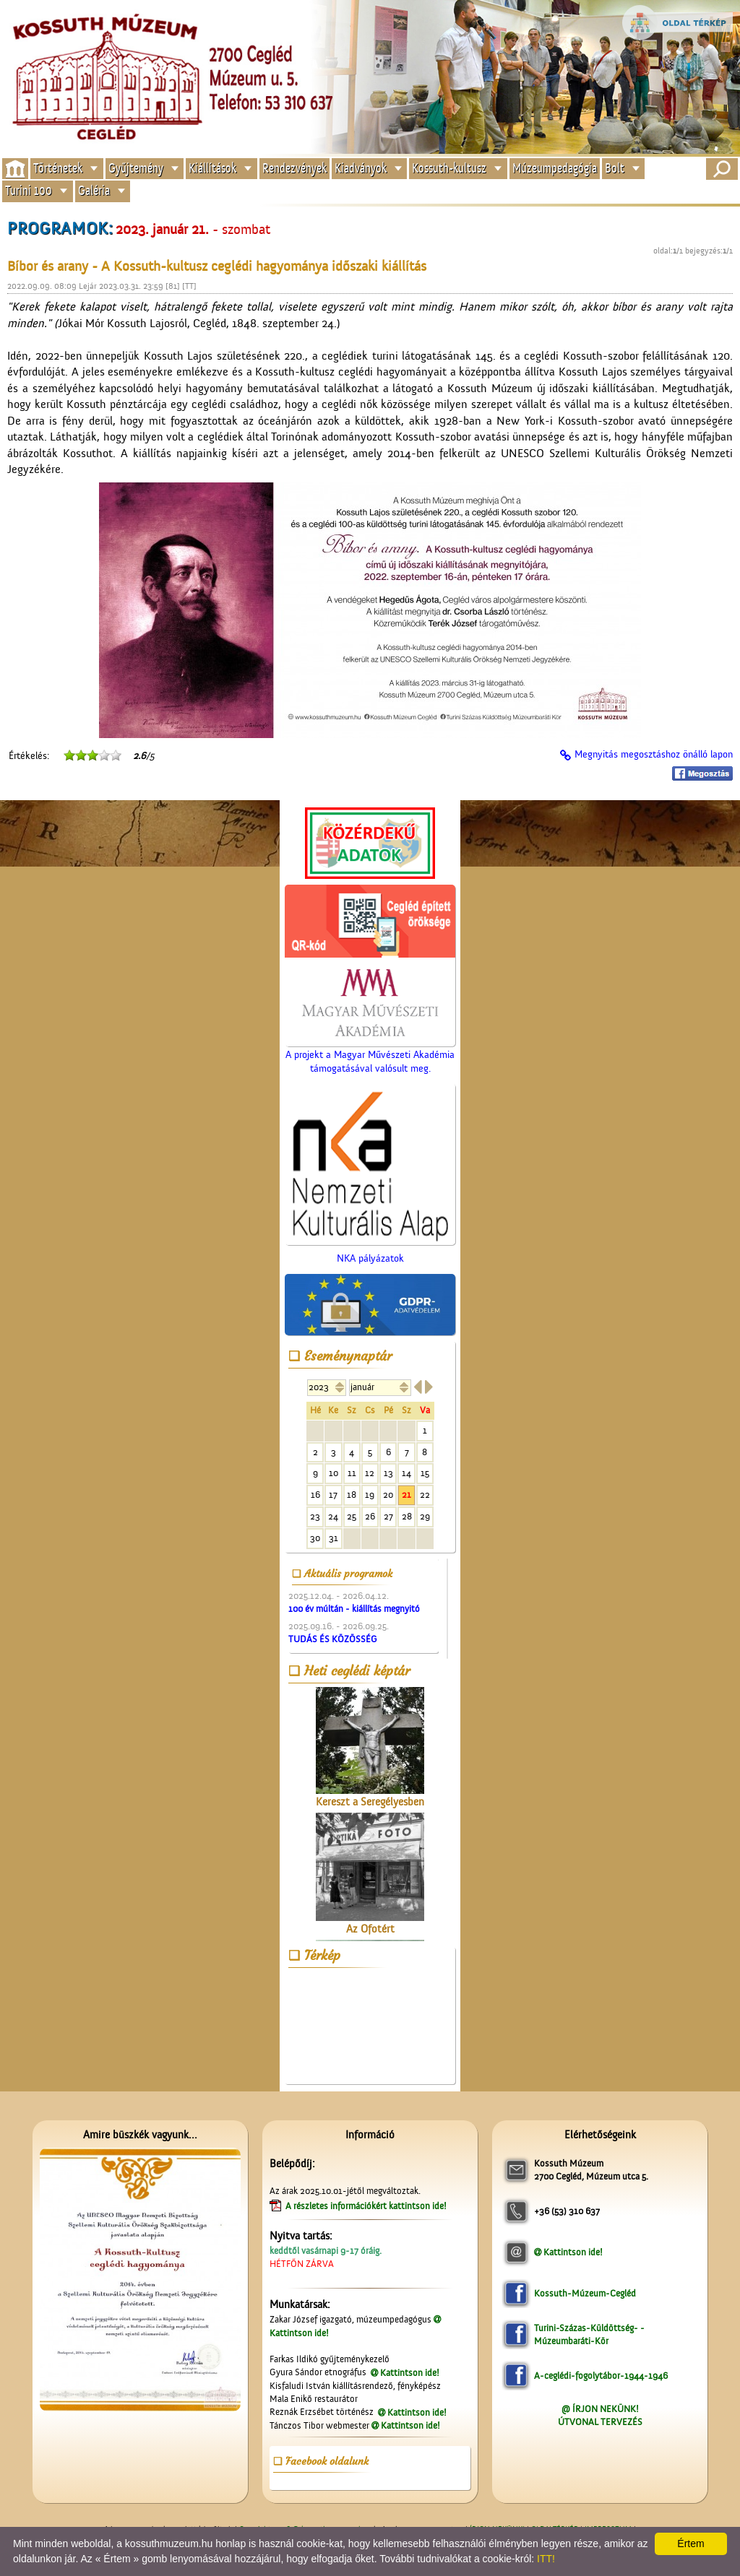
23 (315, 1516)
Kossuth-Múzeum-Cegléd (585, 2293)
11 (352, 1472)
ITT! (546, 2558)
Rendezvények (294, 168)
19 (369, 1494)
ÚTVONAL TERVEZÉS (600, 2421)
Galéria (94, 191)
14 (406, 1472)
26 (370, 1516)
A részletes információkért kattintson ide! (367, 2205)
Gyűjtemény (135, 168)
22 (425, 1494)
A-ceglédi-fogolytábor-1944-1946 (601, 2375)
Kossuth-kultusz (449, 168)
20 (388, 1494)
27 (388, 1516)
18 (351, 1494)
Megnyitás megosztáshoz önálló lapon (654, 754)
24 (333, 1516)
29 (425, 1516)
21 (406, 1494)
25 (351, 1516)
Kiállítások (212, 168)
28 (407, 1516)
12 (369, 1472)
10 (333, 1472)
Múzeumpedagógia (554, 168)
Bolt (614, 168)
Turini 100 (28, 191)
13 (388, 1472)
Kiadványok (361, 168)
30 (315, 1537)
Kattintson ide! (409, 2372)
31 (333, 1537)
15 (425, 1472)
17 (333, 1494)
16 (315, 1494)
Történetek (57, 168)
